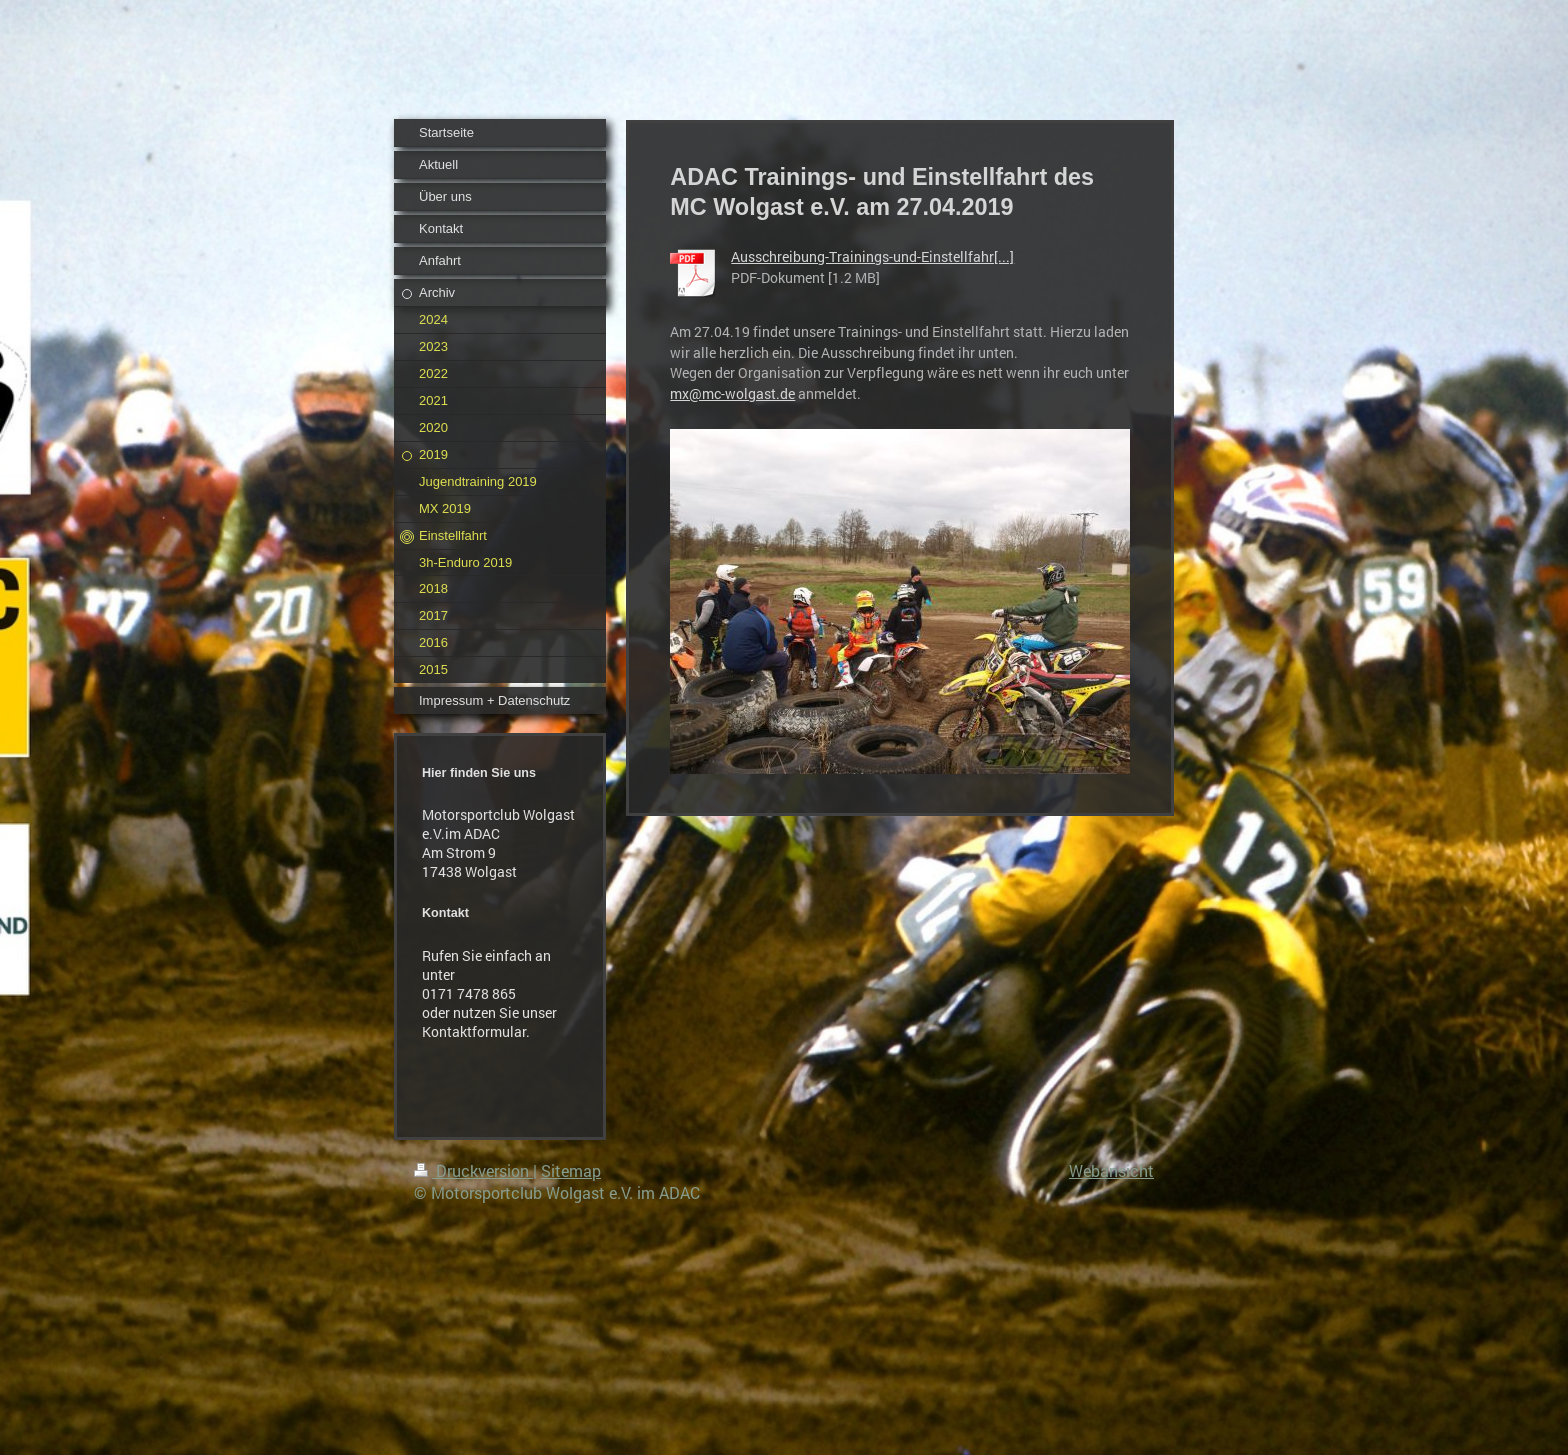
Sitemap (571, 1170)
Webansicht (1111, 1170)
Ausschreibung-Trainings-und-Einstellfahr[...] (872, 256)
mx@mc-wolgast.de (732, 393)
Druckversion (473, 1170)
